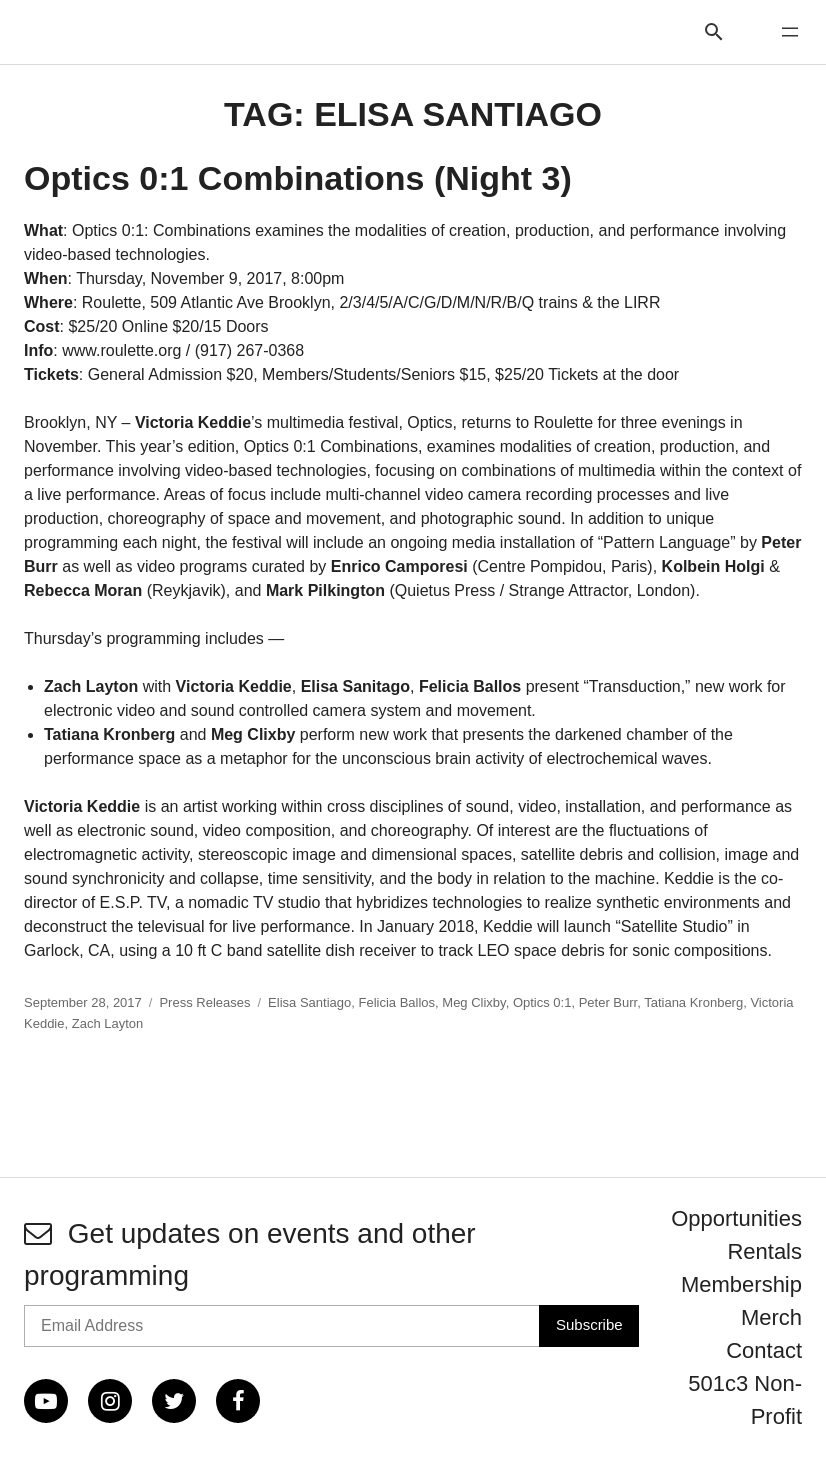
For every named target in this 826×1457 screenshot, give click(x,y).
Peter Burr (608, 1002)
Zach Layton (108, 1023)
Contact (764, 1350)
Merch (771, 1317)
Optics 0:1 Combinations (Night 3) (298, 178)
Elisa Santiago (309, 1002)
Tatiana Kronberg (693, 1002)
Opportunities (736, 1218)
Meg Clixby (473, 1002)
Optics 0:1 (542, 1002)
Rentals (764, 1251)
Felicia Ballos (396, 1002)
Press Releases (204, 1002)
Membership (741, 1284)
